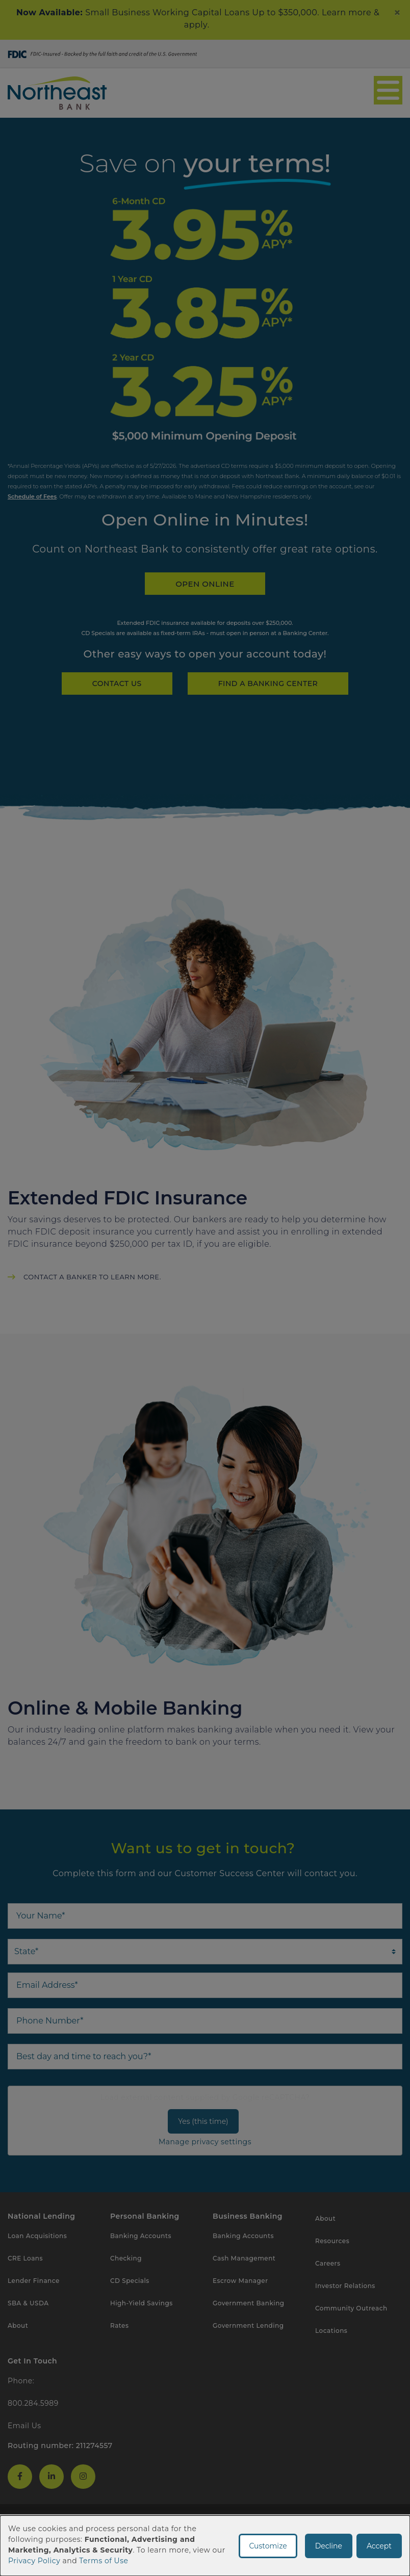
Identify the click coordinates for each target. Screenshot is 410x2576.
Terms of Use (103, 2560)
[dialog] (205, 2545)
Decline (328, 2546)
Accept (379, 2546)
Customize (268, 2546)
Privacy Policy (34, 2560)
